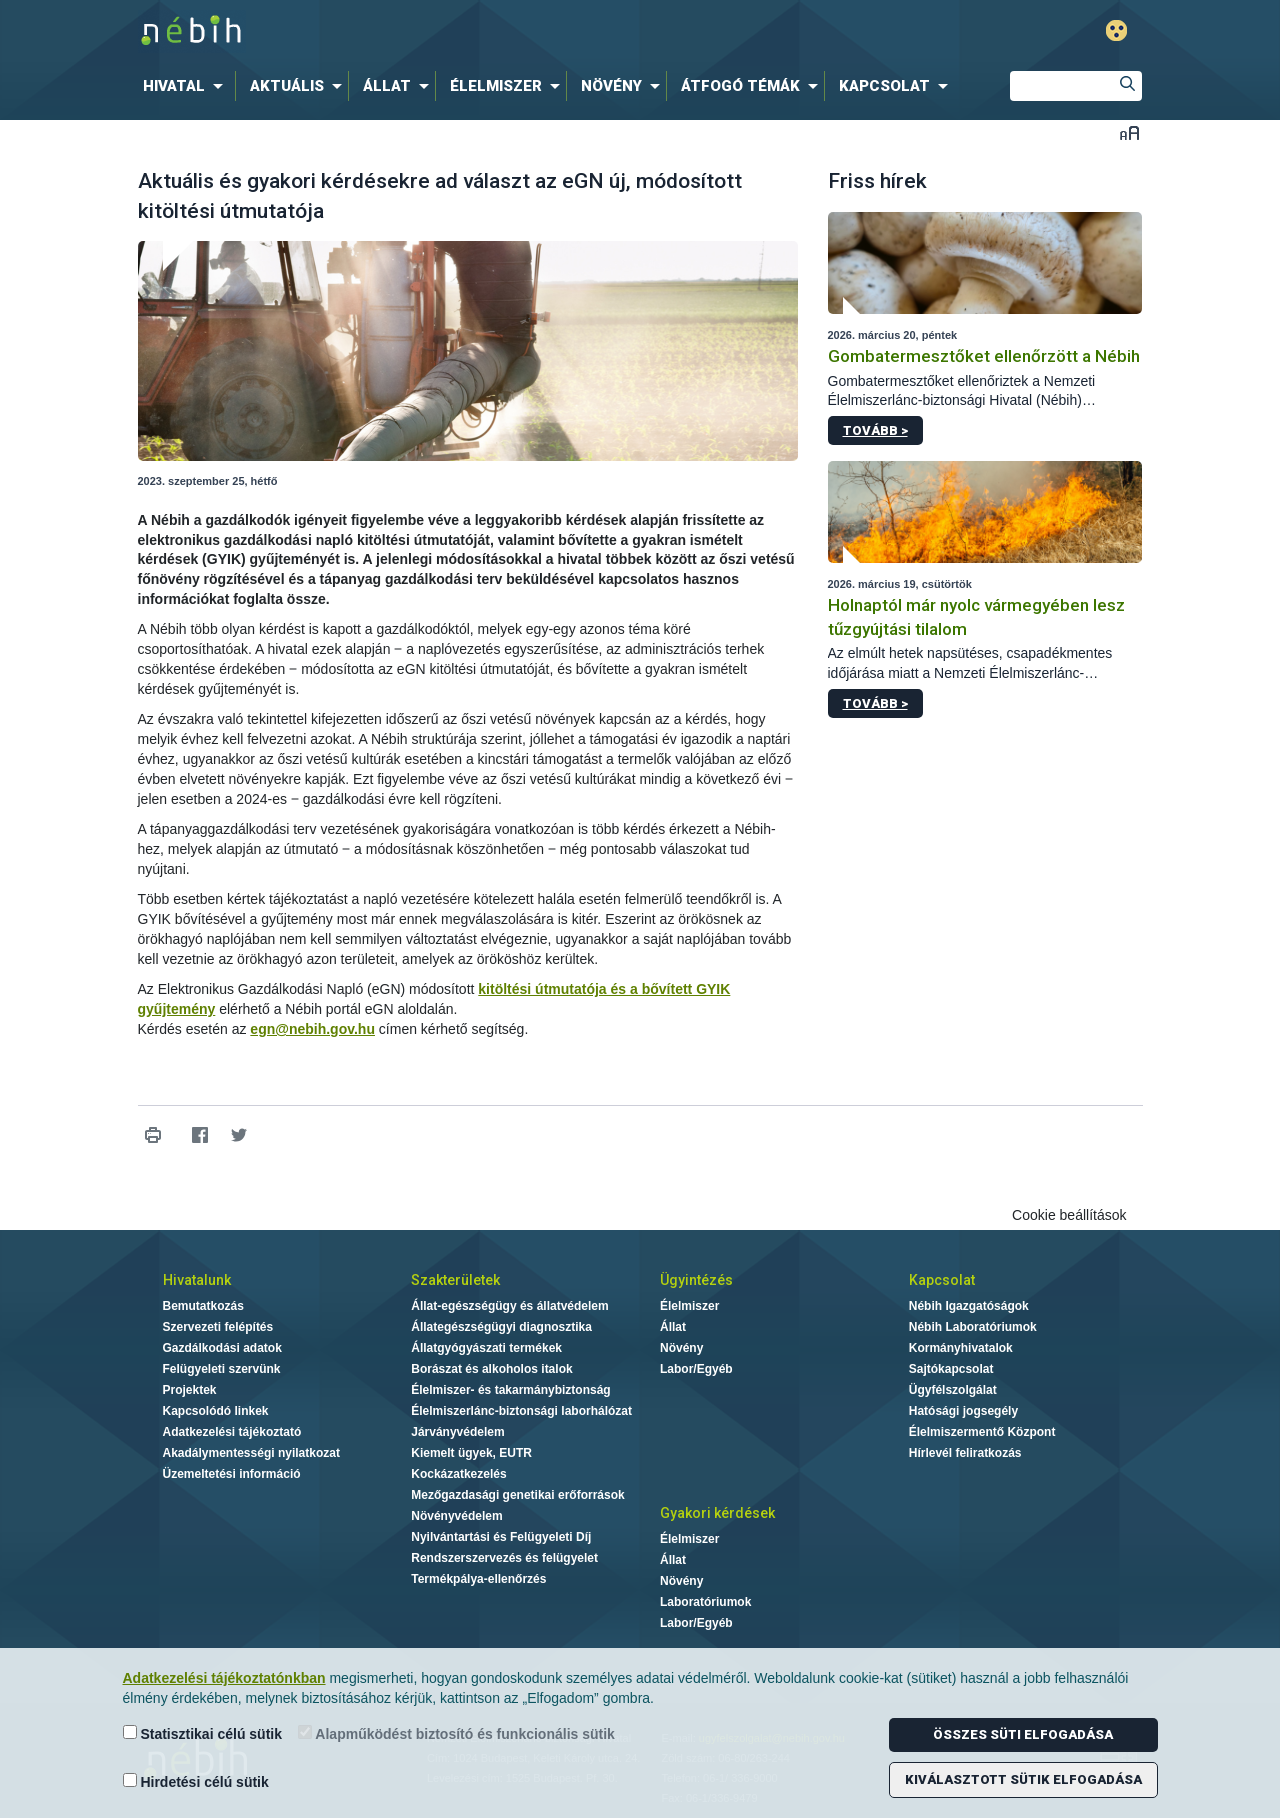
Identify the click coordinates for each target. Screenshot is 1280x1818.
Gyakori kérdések (717, 1513)
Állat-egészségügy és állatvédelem (509, 1306)
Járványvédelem (457, 1432)
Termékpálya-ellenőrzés (478, 1579)
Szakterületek (455, 1280)
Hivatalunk (197, 1280)
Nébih (427, 31)
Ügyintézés (696, 1280)
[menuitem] (187, 86)
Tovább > (875, 430)
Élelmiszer (689, 1306)
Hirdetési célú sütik (196, 1781)
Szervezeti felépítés (218, 1327)
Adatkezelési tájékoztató (232, 1432)
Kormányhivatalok (961, 1348)
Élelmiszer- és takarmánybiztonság (510, 1390)
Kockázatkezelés (458, 1474)
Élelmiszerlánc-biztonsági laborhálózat (521, 1411)
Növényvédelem (456, 1516)
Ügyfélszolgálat (953, 1390)
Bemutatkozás (203, 1306)
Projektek (190, 1390)
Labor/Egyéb (696, 1369)
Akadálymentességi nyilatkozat (251, 1453)
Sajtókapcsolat (951, 1369)
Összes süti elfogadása (1023, 1734)
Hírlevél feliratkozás (965, 1453)
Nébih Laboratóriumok (973, 1327)
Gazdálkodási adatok (222, 1348)
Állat (673, 1327)
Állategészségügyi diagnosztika (501, 1327)
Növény (681, 1348)
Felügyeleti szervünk (222, 1369)
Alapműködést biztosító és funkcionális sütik (456, 1733)
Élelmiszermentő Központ (982, 1432)
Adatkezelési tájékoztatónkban (224, 1678)
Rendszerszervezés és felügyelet (504, 1558)
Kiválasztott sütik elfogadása (1023, 1779)
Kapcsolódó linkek (216, 1411)
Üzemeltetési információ (232, 1474)
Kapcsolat (942, 1280)
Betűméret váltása (1129, 132)
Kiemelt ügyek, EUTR (471, 1453)
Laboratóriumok (705, 1602)
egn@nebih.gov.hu (312, 1029)
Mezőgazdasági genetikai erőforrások (517, 1495)
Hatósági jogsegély (963, 1411)
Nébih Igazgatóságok (969, 1306)
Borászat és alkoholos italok (491, 1369)
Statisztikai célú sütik (203, 1733)
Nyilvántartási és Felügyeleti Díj (501, 1537)
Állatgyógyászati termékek (486, 1348)
